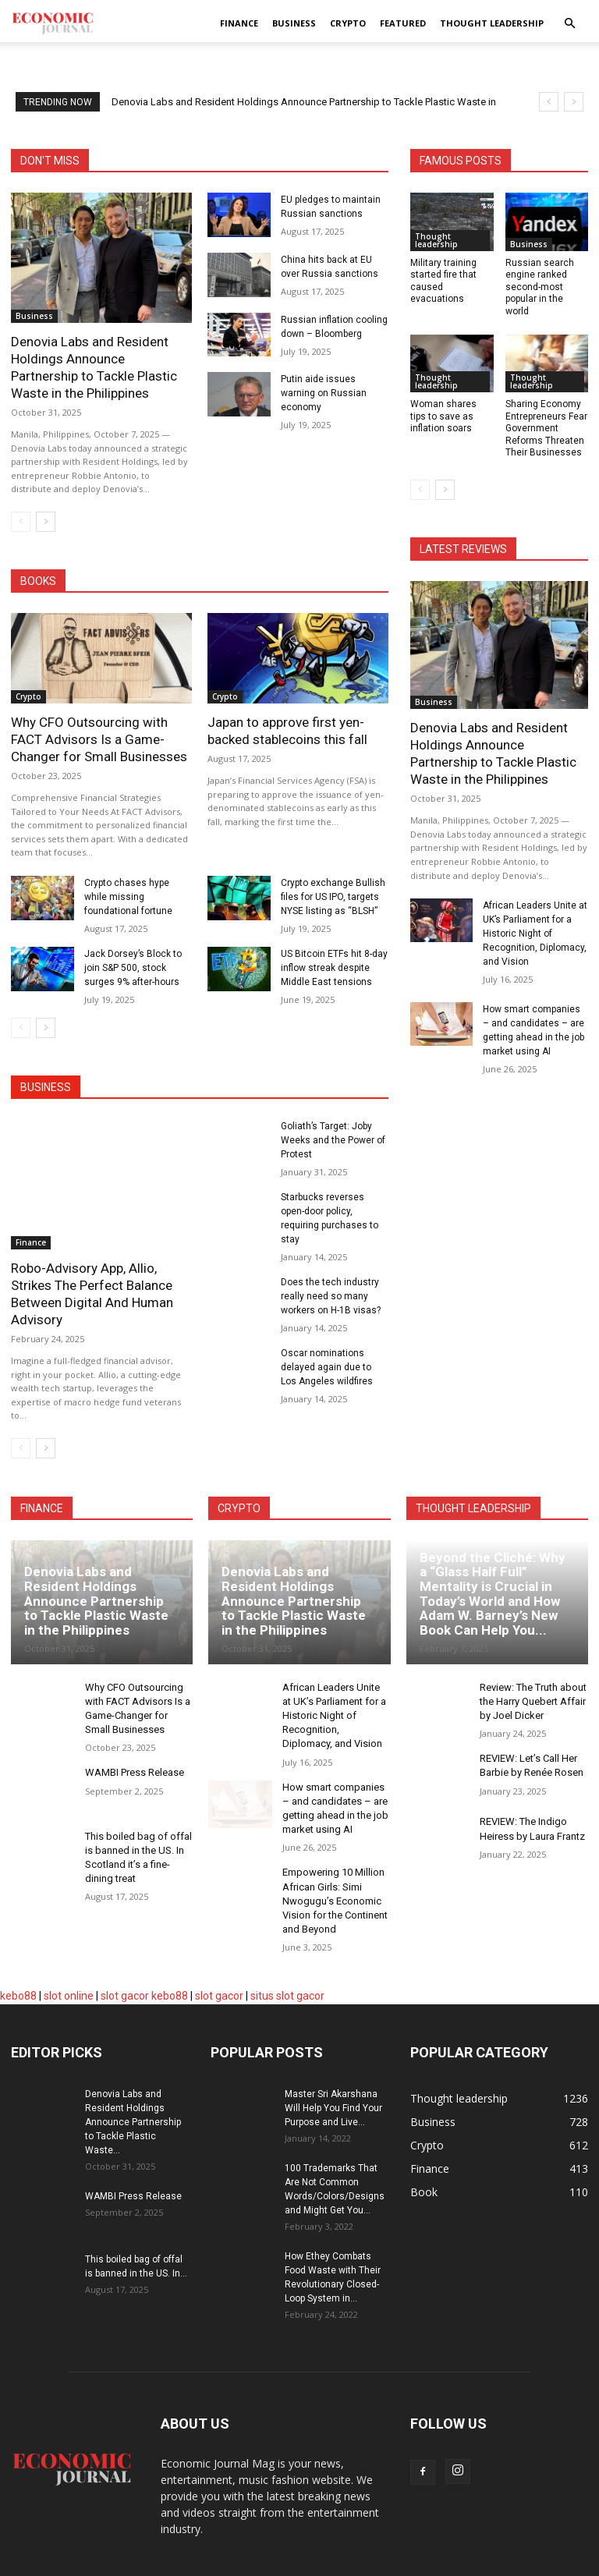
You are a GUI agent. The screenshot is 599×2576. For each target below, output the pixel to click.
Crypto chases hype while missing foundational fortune (128, 896)
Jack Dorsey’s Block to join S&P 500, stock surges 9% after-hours (133, 967)
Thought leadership (492, 23)
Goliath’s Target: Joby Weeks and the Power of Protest (333, 1140)
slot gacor (125, 1996)
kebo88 (18, 1996)
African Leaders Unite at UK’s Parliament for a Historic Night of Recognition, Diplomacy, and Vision (535, 933)
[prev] (548, 102)
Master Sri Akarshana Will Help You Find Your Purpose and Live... (333, 2108)
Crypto (348, 23)
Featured (403, 23)
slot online (69, 1996)
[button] (569, 23)
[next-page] (45, 522)
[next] (573, 102)
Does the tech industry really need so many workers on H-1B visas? (331, 1296)
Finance (239, 23)
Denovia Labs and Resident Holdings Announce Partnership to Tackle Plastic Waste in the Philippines (96, 1601)
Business (294, 23)
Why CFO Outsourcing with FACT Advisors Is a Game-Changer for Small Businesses (99, 739)
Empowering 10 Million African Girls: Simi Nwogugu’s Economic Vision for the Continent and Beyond (335, 1900)
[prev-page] (20, 522)
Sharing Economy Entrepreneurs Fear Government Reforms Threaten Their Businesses (546, 428)
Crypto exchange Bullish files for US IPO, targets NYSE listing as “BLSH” (333, 896)
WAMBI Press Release (134, 1772)
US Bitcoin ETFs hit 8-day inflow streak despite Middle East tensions (334, 967)
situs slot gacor (287, 1996)
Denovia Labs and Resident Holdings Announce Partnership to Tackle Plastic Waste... (133, 2122)
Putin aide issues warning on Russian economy (324, 393)
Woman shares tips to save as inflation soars (443, 416)
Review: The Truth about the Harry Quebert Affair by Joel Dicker (533, 1701)
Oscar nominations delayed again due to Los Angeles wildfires (327, 1367)
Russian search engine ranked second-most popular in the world (539, 287)
